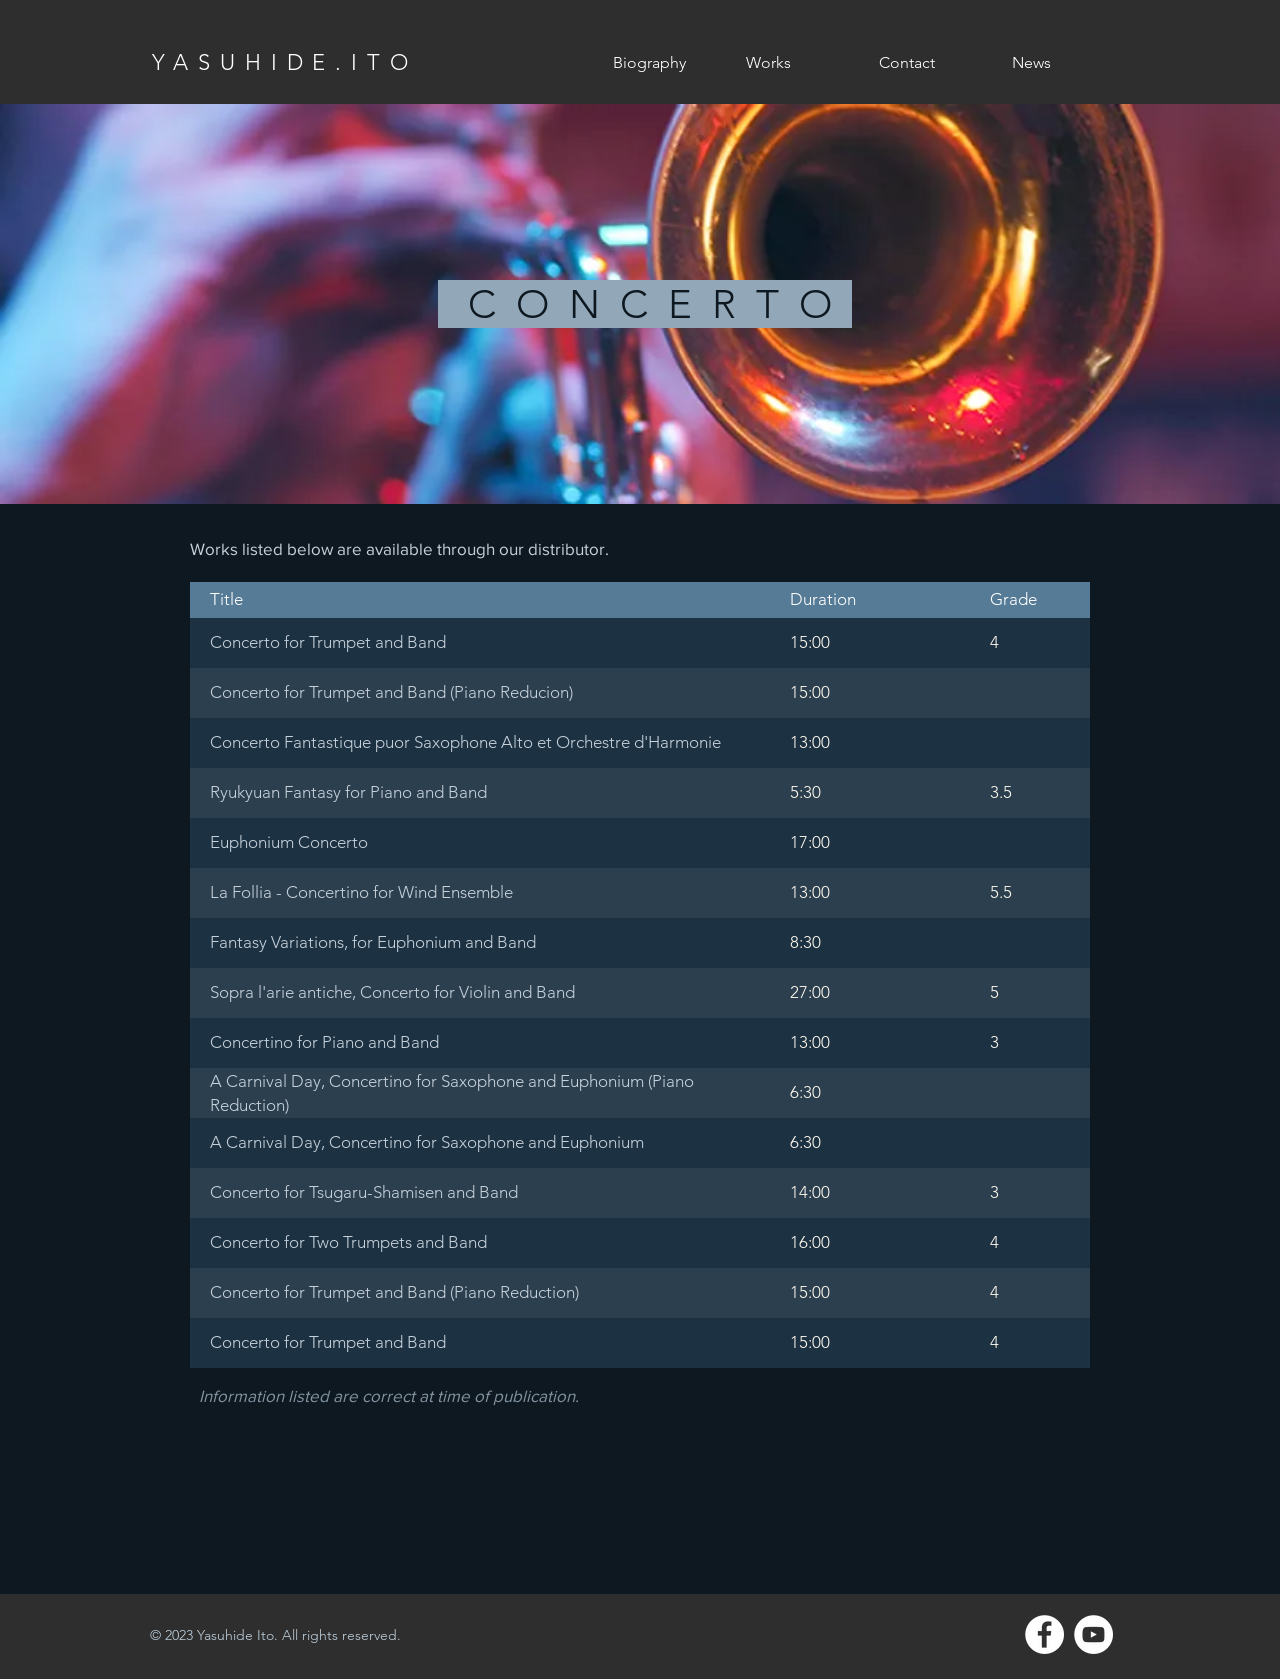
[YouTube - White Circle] (1093, 1634)
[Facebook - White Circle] (1044, 1634)
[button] (797, 63)
